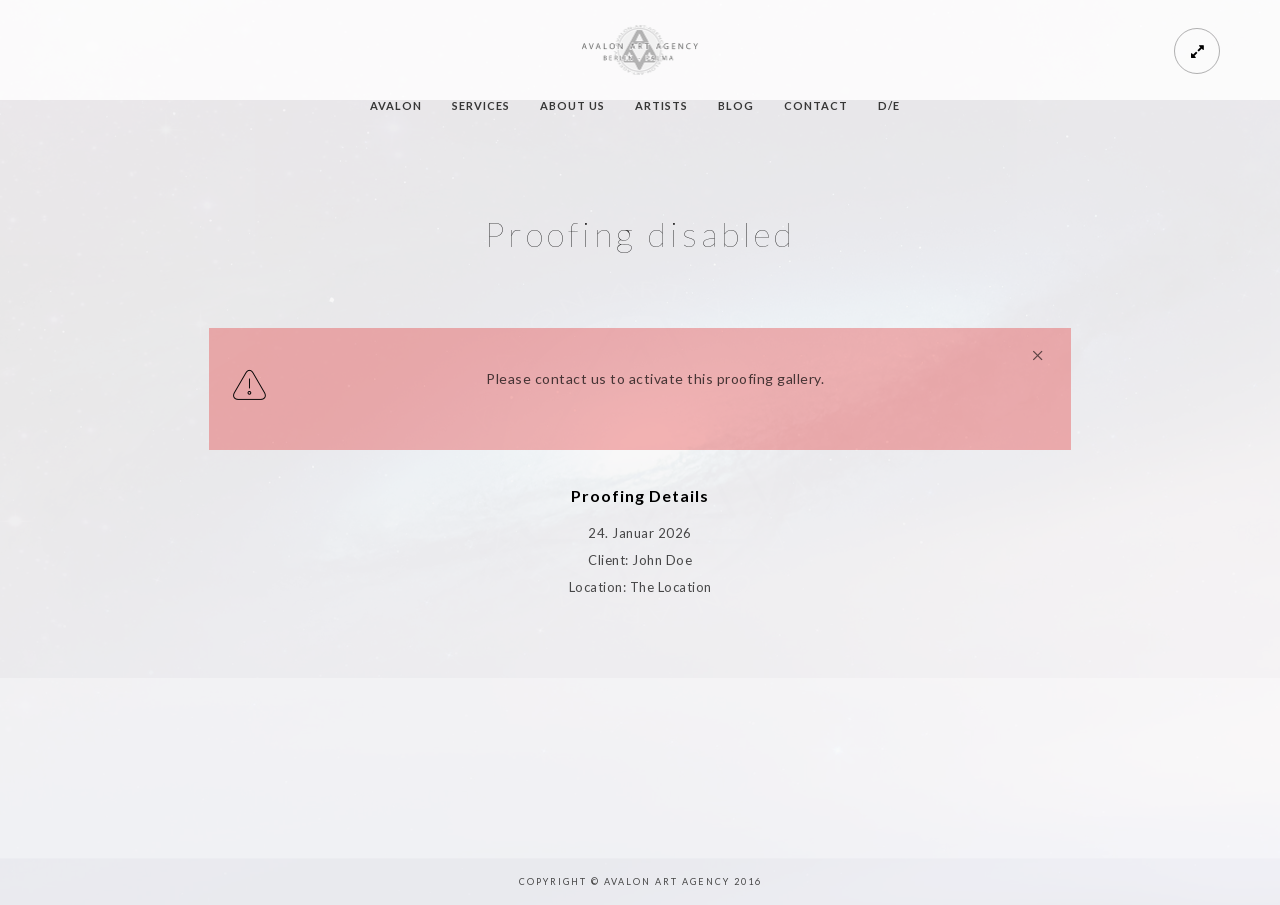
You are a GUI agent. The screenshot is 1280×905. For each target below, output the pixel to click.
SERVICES (481, 105)
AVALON (396, 105)
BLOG (736, 105)
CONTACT (816, 105)
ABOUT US (572, 105)
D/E (889, 105)
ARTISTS (661, 105)
